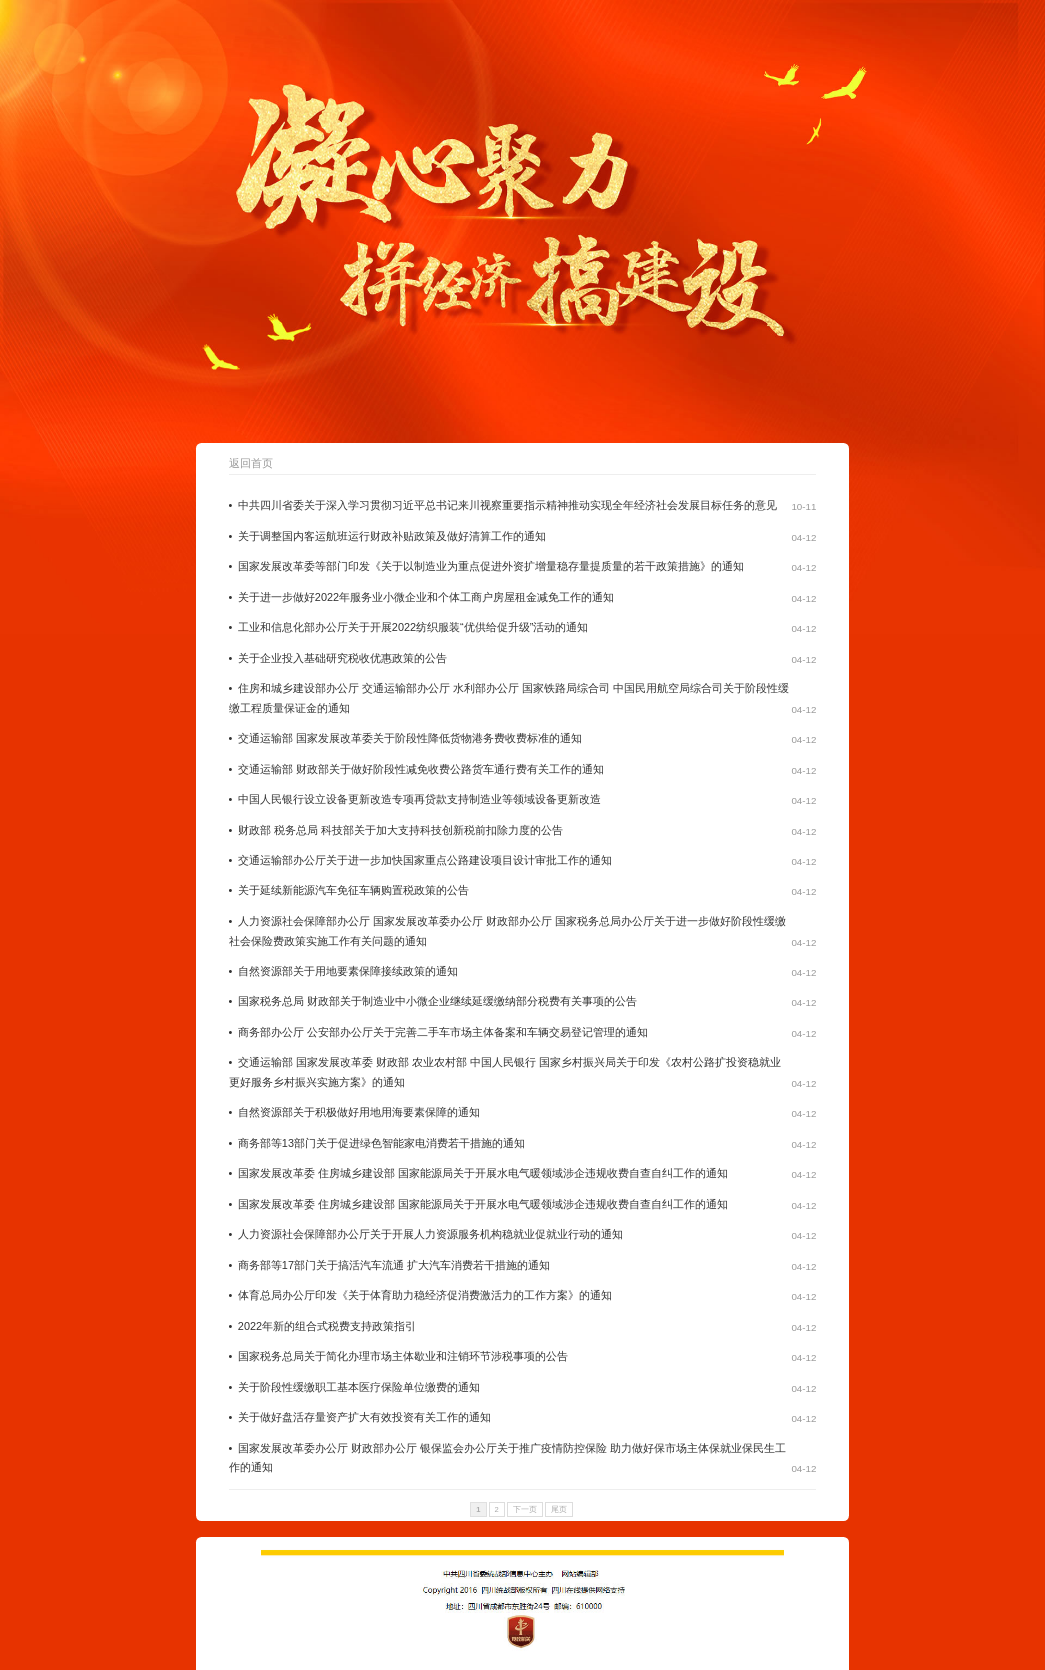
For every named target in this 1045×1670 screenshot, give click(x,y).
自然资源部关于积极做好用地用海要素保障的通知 (359, 1112)
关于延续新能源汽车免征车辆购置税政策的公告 (353, 890)
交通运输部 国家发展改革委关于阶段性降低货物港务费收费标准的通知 (410, 738)
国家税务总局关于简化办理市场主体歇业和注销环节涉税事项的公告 (403, 1356)
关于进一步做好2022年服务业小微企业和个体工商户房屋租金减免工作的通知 (426, 597)
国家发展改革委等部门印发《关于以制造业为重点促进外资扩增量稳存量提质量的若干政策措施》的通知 (491, 566)
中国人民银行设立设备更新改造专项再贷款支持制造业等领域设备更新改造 (419, 799)
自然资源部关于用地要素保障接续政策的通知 (348, 971)
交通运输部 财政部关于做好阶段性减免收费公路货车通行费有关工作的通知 (421, 769)
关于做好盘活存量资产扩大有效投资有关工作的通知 (364, 1417)
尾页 (559, 1509)
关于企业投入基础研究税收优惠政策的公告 (342, 658)
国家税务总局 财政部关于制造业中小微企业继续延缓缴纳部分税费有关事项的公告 (437, 1001)
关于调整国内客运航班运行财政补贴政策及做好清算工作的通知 (392, 536)
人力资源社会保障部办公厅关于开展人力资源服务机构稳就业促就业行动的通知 (430, 1234)
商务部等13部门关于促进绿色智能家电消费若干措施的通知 (381, 1143)
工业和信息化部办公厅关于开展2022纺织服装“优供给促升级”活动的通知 (413, 627)
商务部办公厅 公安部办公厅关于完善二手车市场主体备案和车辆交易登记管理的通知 (443, 1032)
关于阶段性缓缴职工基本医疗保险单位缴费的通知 (359, 1387)
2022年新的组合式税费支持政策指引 (327, 1326)
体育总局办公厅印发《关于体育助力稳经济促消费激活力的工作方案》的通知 (425, 1295)
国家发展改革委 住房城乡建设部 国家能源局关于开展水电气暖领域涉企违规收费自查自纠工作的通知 (483, 1173)
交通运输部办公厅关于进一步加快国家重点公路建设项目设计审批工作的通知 (425, 860)
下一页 (525, 1509)
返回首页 (251, 463)
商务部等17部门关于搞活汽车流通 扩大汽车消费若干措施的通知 (394, 1265)
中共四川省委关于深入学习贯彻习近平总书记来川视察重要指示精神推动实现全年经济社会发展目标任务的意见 (507, 505)
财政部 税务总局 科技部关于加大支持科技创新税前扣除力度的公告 (400, 830)
